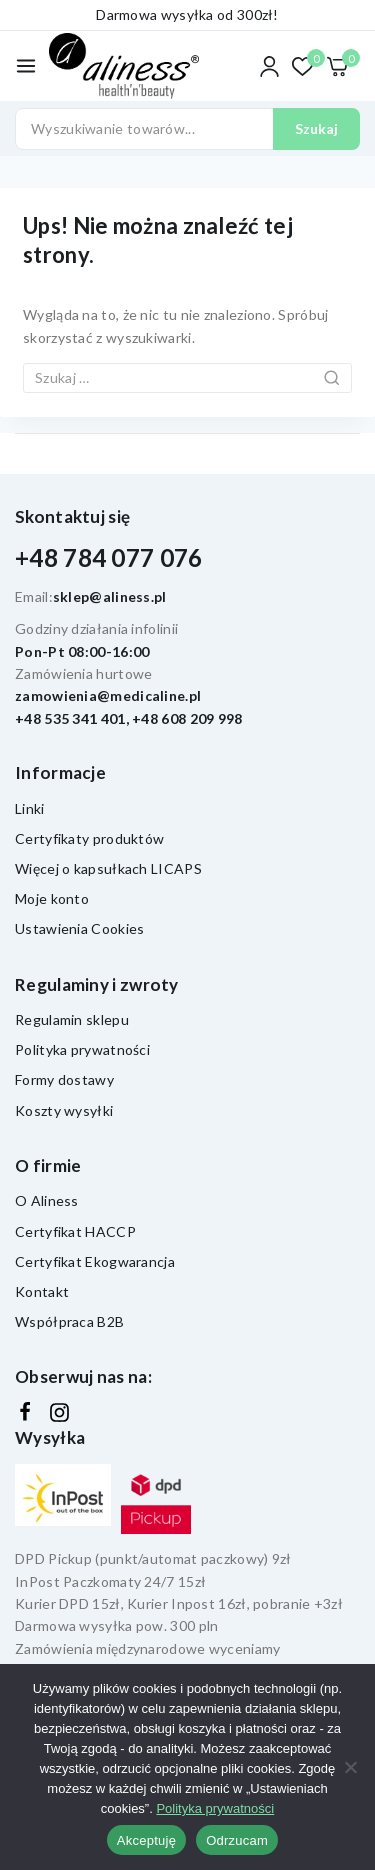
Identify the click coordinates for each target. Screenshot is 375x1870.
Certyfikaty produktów (89, 838)
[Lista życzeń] (303, 66)
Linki (30, 808)
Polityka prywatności (82, 1049)
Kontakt (42, 1291)
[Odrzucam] (350, 1767)
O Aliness (47, 1200)
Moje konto (52, 898)
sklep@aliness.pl (110, 596)
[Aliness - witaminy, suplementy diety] (124, 66)
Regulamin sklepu (72, 1019)
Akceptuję (146, 1840)
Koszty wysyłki (64, 1110)
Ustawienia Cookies (79, 928)
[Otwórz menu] (26, 66)
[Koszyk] (343, 66)
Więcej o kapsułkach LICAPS (108, 868)
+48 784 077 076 (109, 557)
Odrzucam (237, 1840)
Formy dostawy (64, 1079)
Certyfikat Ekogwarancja (95, 1261)
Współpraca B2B (69, 1321)
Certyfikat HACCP (75, 1231)
